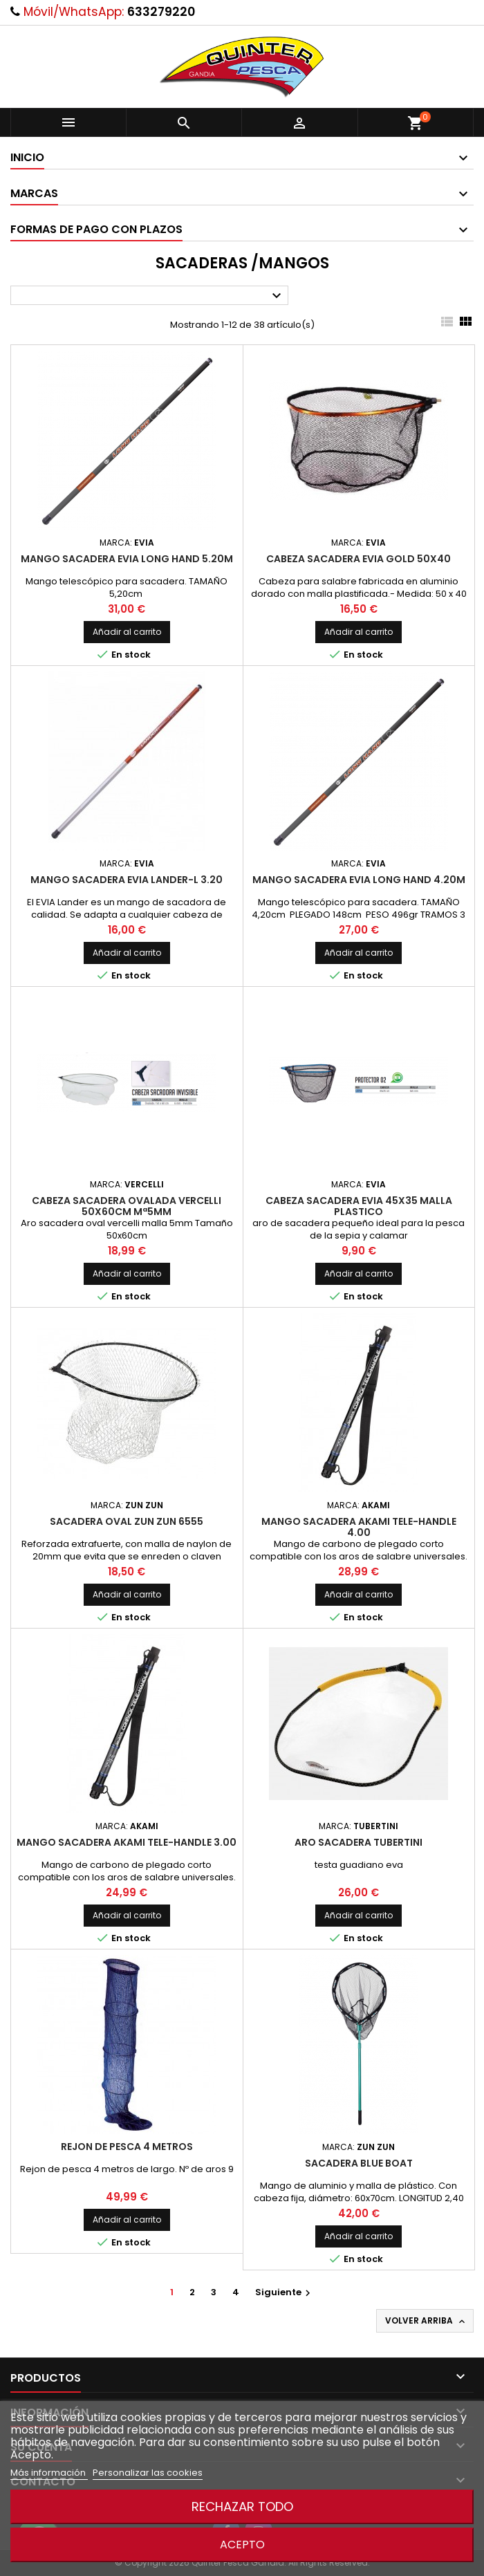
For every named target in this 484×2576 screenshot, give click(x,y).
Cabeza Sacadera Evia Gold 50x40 (358, 559)
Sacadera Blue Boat (359, 2163)
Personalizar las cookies (148, 2472)
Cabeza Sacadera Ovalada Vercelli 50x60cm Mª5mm (126, 1206)
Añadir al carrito (127, 632)
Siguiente (284, 2292)
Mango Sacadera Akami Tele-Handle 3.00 (126, 1842)
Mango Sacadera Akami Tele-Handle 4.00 (358, 1526)
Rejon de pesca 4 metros (127, 2146)
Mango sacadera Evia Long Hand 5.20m (127, 559)
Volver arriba (426, 2321)
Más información (49, 2472)
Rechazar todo (242, 2506)
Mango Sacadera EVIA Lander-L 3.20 (126, 880)
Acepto (242, 2544)
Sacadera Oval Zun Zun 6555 (126, 1521)
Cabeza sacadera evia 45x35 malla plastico (359, 1206)
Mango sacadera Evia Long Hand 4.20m (358, 880)
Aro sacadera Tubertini (358, 1842)
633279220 (161, 11)
